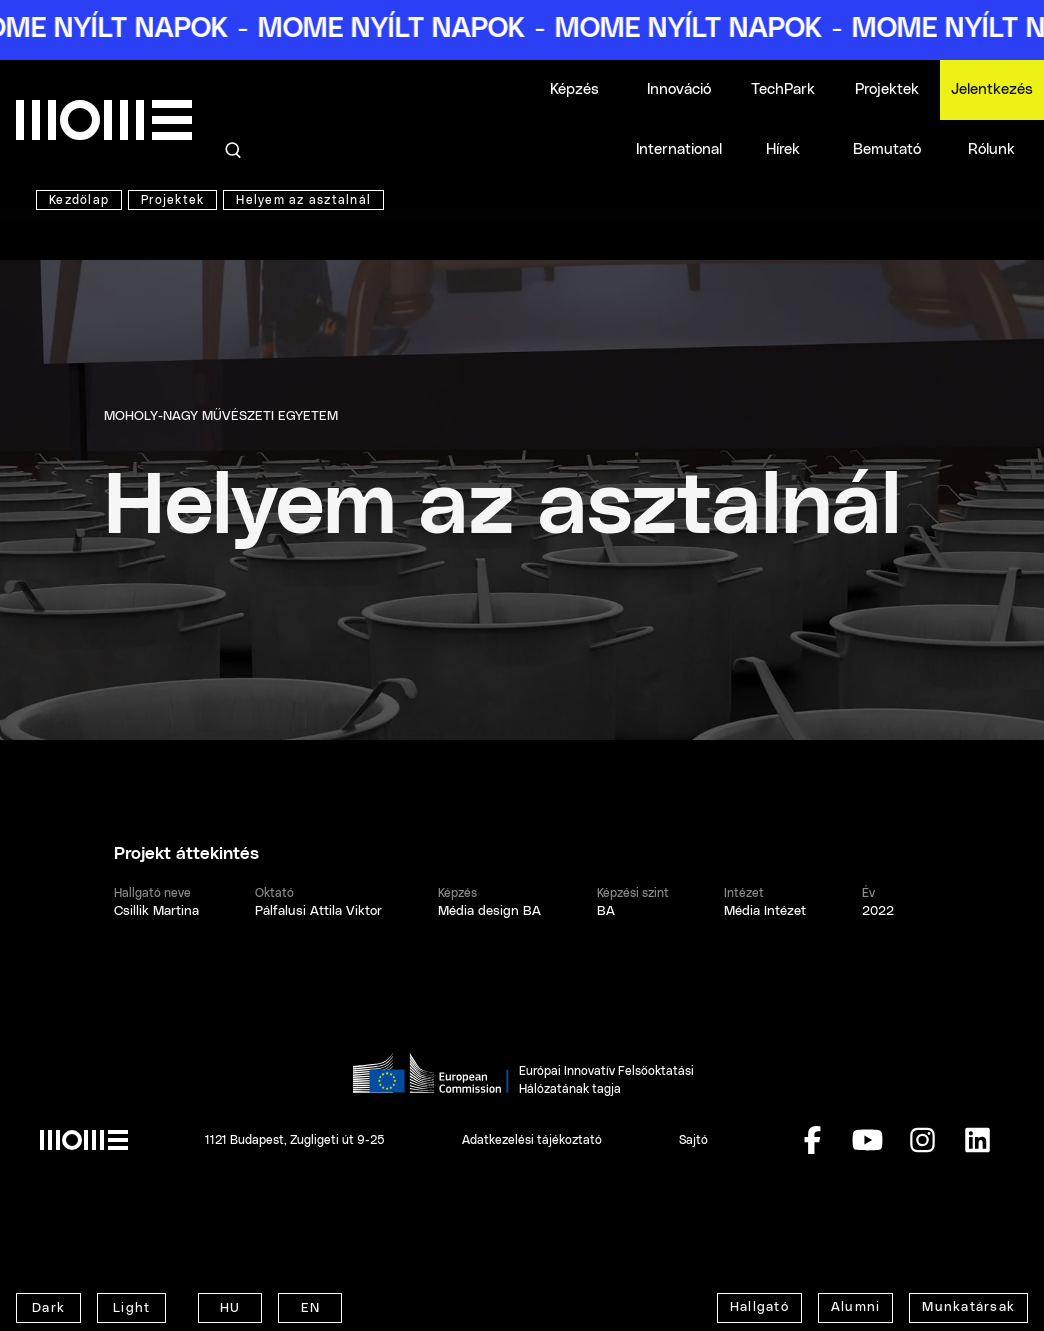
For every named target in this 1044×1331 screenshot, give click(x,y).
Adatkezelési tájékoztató (532, 1140)
